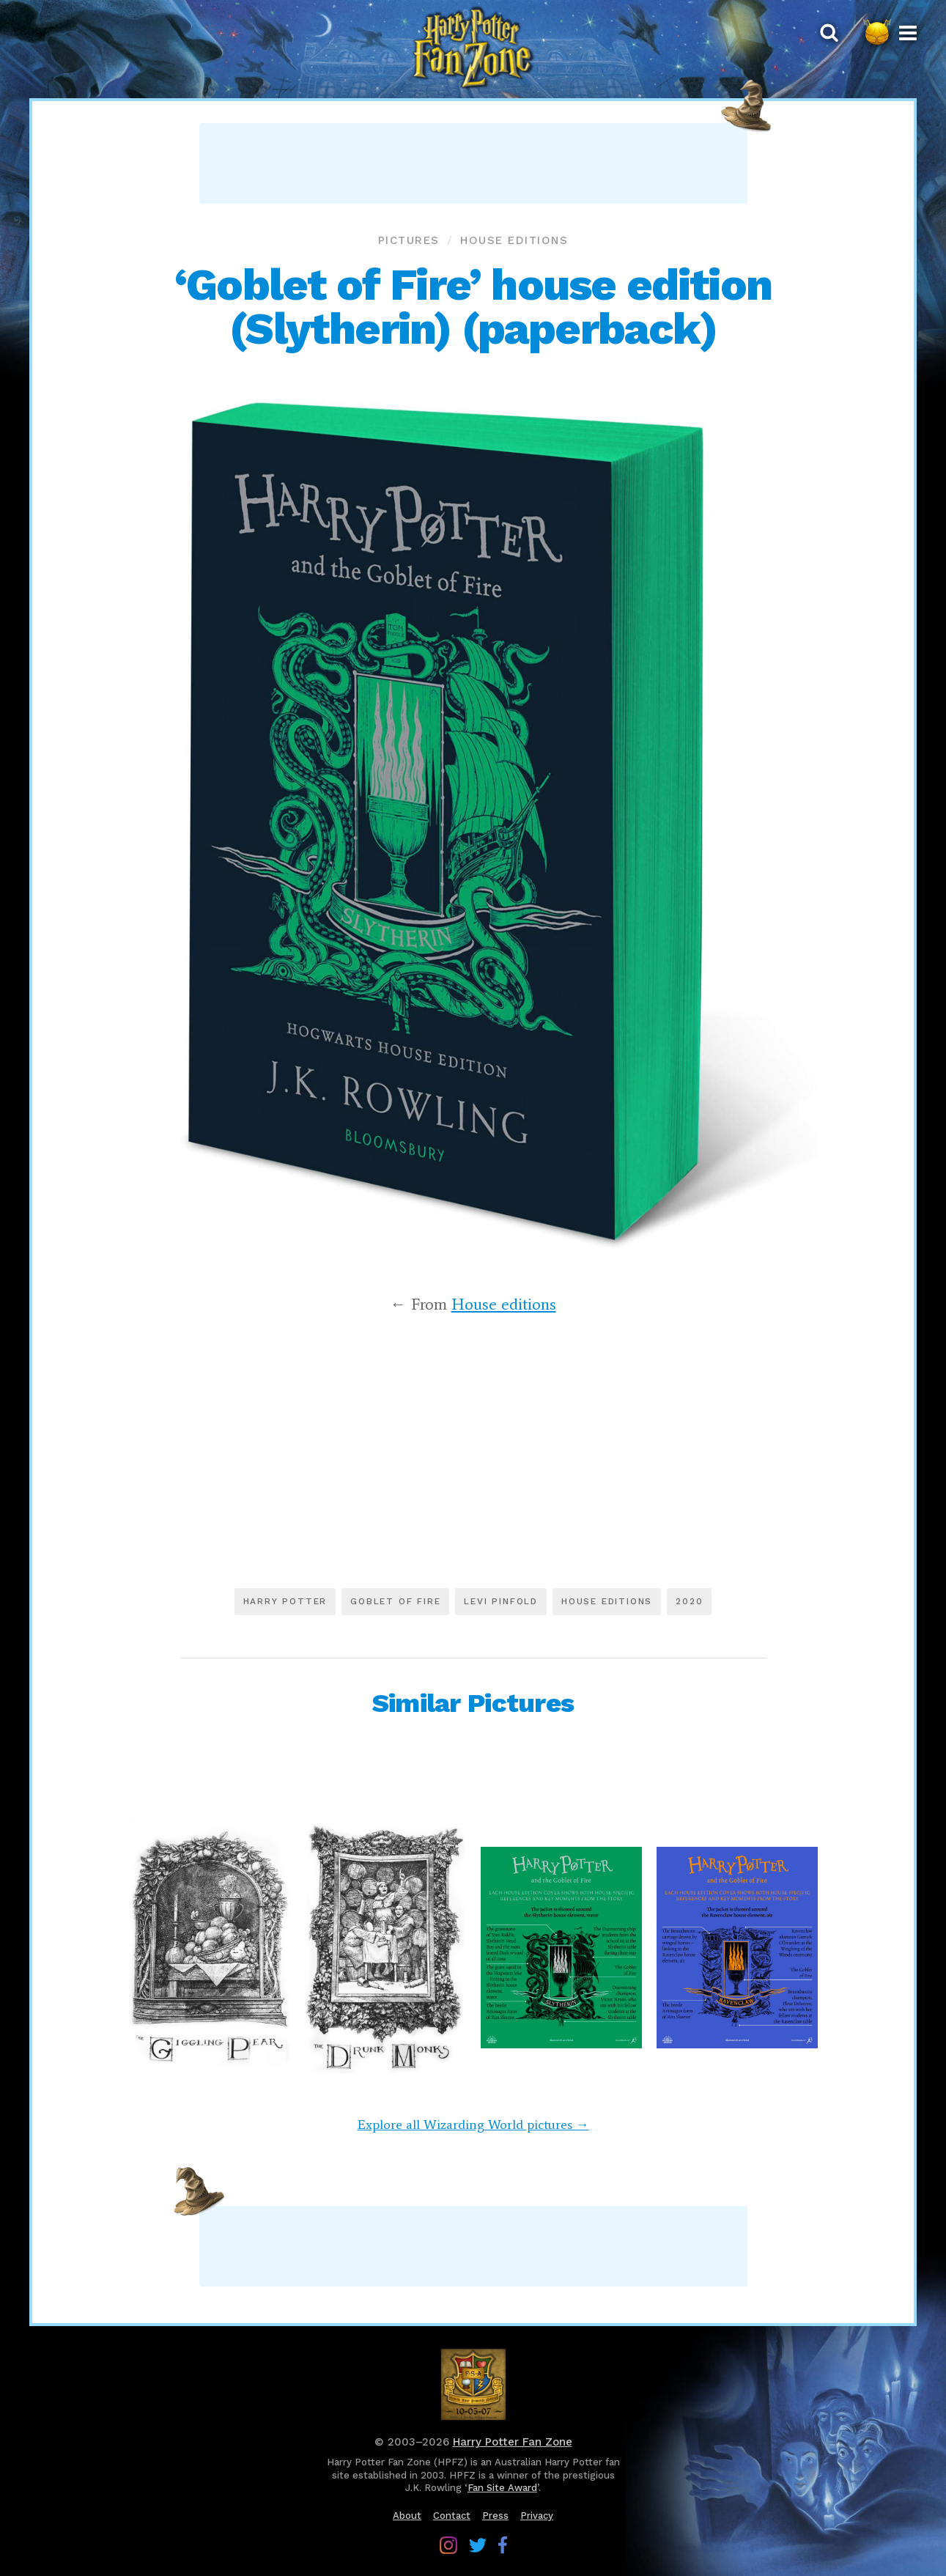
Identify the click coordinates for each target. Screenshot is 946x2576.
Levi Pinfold (501, 1601)
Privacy (536, 2515)
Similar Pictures (473, 1703)
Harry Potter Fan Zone (512, 2441)
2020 (689, 1601)
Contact (451, 2515)
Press (495, 2515)
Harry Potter (285, 1601)
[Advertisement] (473, 163)
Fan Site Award (502, 2487)
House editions (514, 240)
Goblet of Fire (395, 1601)
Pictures (409, 240)
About (407, 2515)
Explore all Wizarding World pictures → (473, 2124)
